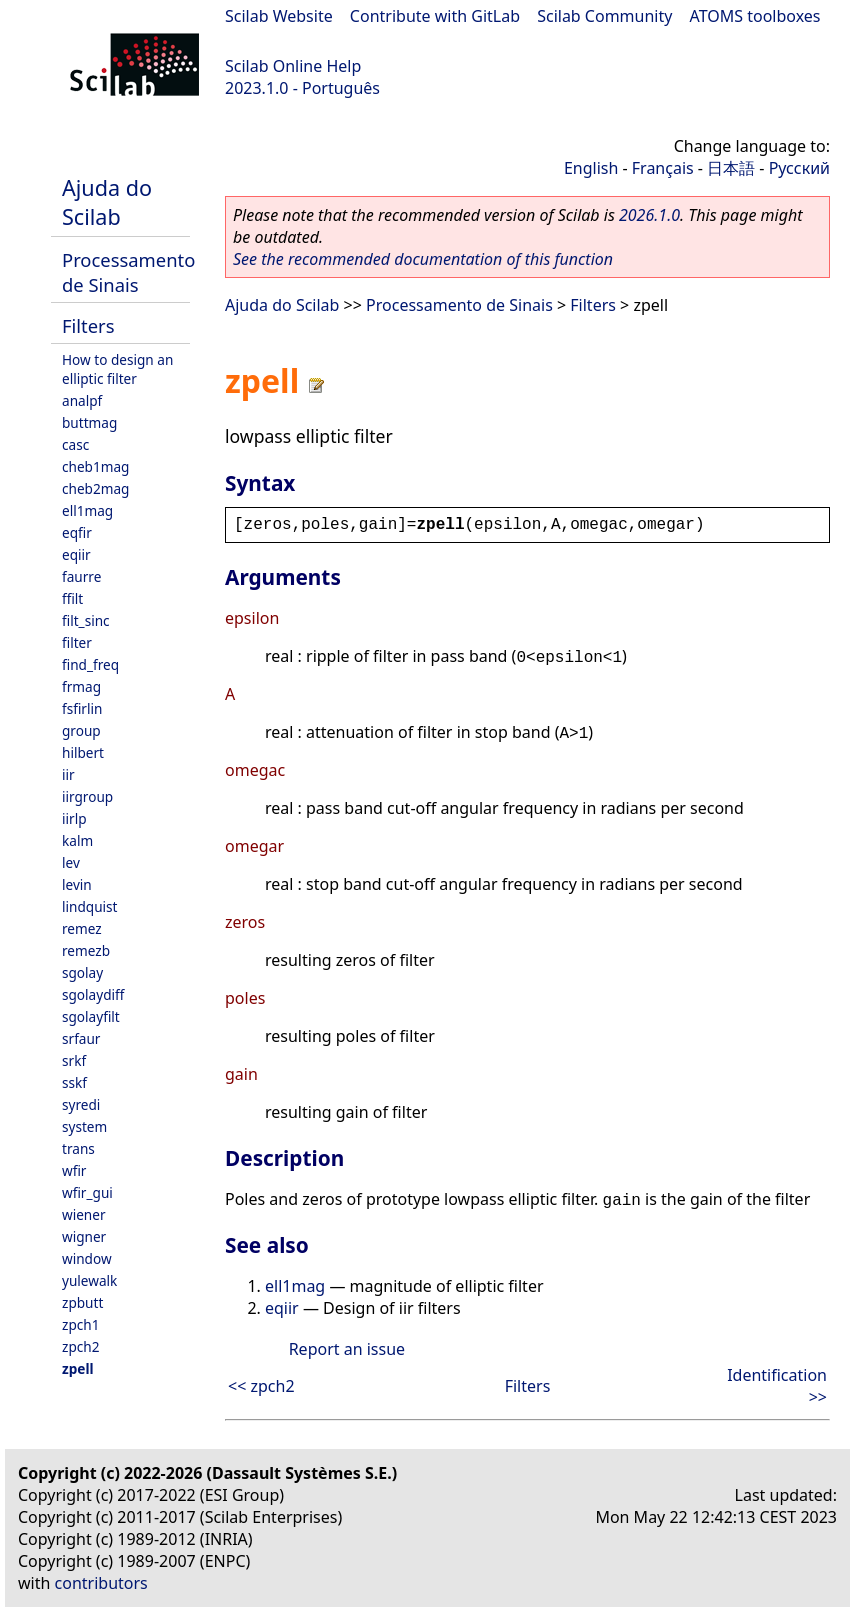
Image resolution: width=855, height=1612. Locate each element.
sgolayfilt (91, 1016)
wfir (74, 1170)
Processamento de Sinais (128, 272)
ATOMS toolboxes (755, 16)
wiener (84, 1214)
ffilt (72, 598)
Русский (799, 168)
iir (68, 774)
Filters (88, 325)
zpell (78, 1368)
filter (77, 642)
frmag (81, 686)
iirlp (74, 818)
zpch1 (80, 1324)
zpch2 (80, 1346)
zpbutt (82, 1302)
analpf (82, 400)
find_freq (90, 664)
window (87, 1258)
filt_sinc (86, 620)
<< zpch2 (261, 1386)
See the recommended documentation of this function (423, 259)
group (81, 730)
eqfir (77, 532)
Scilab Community (604, 16)
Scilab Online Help (293, 66)
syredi (81, 1104)
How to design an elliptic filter (117, 369)
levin (77, 884)
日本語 (731, 168)
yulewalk (89, 1280)
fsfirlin (82, 708)
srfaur (81, 1038)
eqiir (76, 554)
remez (82, 928)
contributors (101, 1583)
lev (71, 862)
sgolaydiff (93, 994)
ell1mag (87, 510)
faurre (81, 576)
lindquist (89, 906)
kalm (77, 840)
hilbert (83, 752)
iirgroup (87, 796)
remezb (86, 950)
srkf (74, 1060)
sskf (74, 1082)
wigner (84, 1236)
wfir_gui (87, 1192)
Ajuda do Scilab (107, 202)
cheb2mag (95, 488)
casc (75, 444)
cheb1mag (95, 466)
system (84, 1126)
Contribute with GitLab (435, 16)
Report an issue (347, 1349)
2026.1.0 (649, 215)
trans (78, 1148)
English (591, 168)
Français (663, 168)
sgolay (82, 972)
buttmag (89, 422)
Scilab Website (279, 16)
